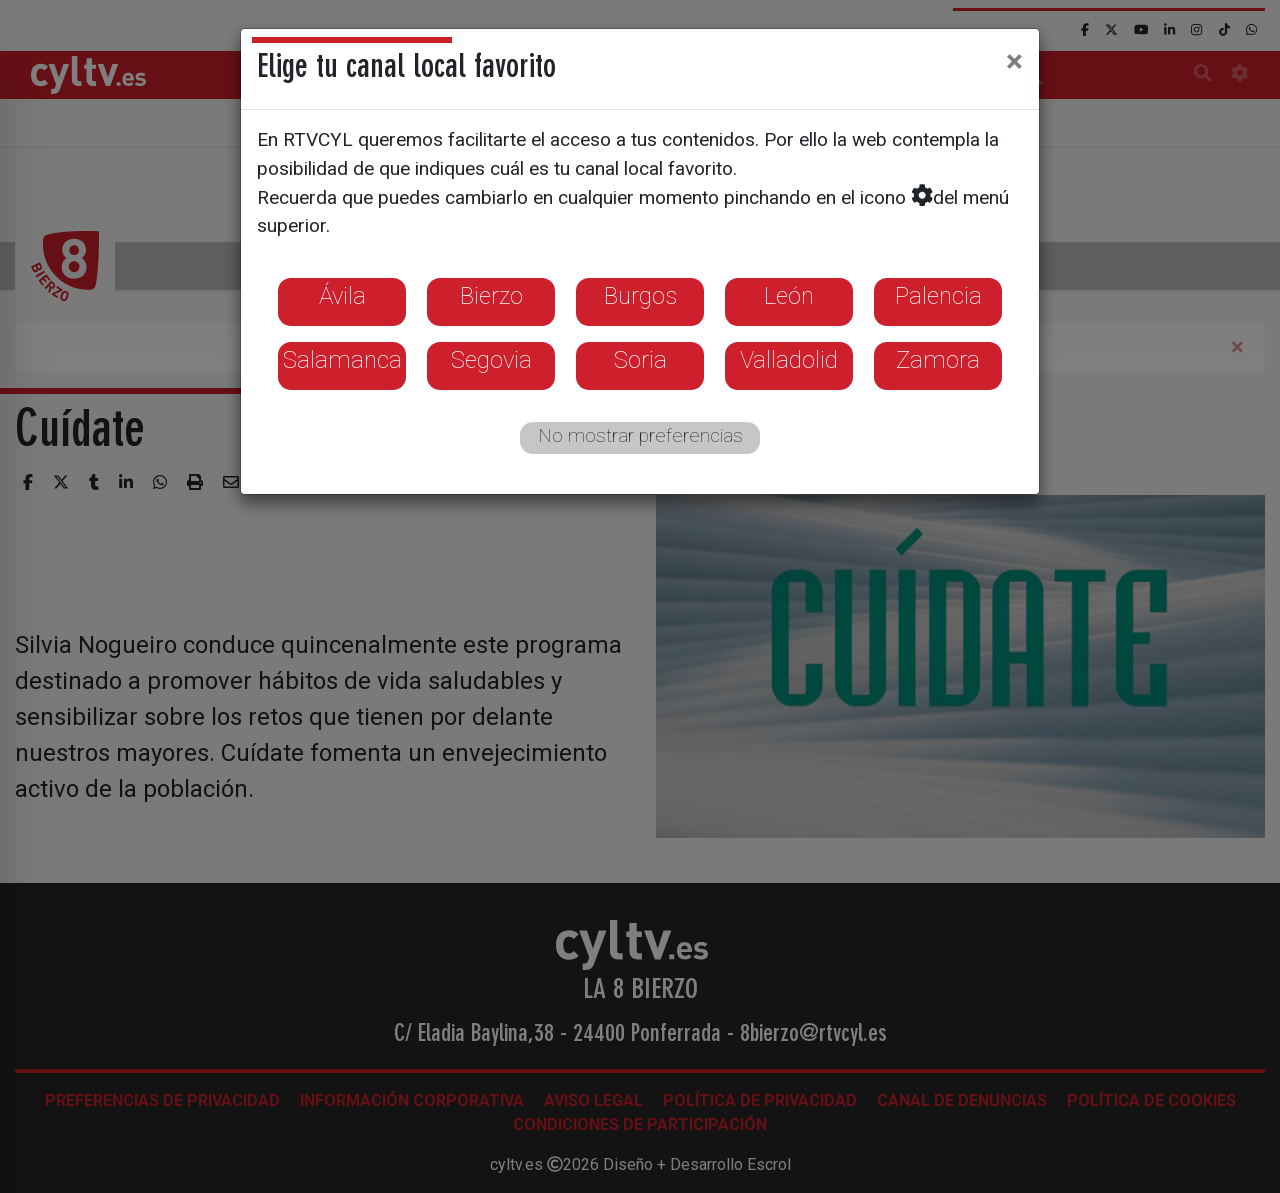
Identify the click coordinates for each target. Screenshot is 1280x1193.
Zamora (938, 360)
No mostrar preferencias (640, 435)
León (789, 296)
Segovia (491, 360)
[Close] (1014, 61)
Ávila (342, 296)
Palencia (938, 296)
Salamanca (342, 360)
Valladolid (789, 360)
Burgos (640, 296)
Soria (640, 360)
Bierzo (491, 296)
